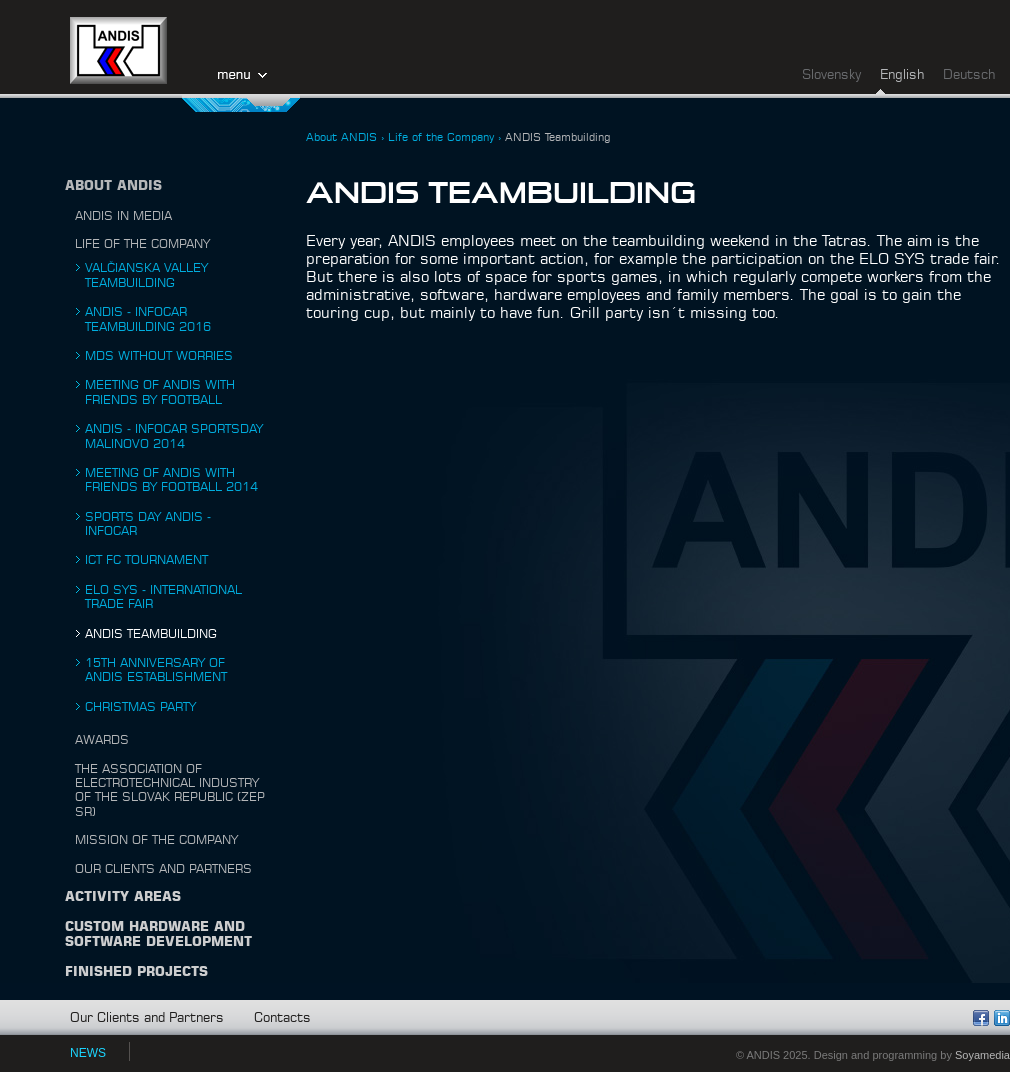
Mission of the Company (156, 840)
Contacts (282, 1018)
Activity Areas (123, 897)
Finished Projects (136, 972)
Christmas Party (140, 707)
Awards (102, 740)
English (902, 75)
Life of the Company (142, 244)
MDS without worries (159, 356)
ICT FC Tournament (146, 560)
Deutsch (969, 75)
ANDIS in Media (123, 216)
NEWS (88, 1053)
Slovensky (831, 75)
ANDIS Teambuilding (151, 634)
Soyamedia (982, 1055)
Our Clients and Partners (163, 869)
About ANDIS (113, 186)
